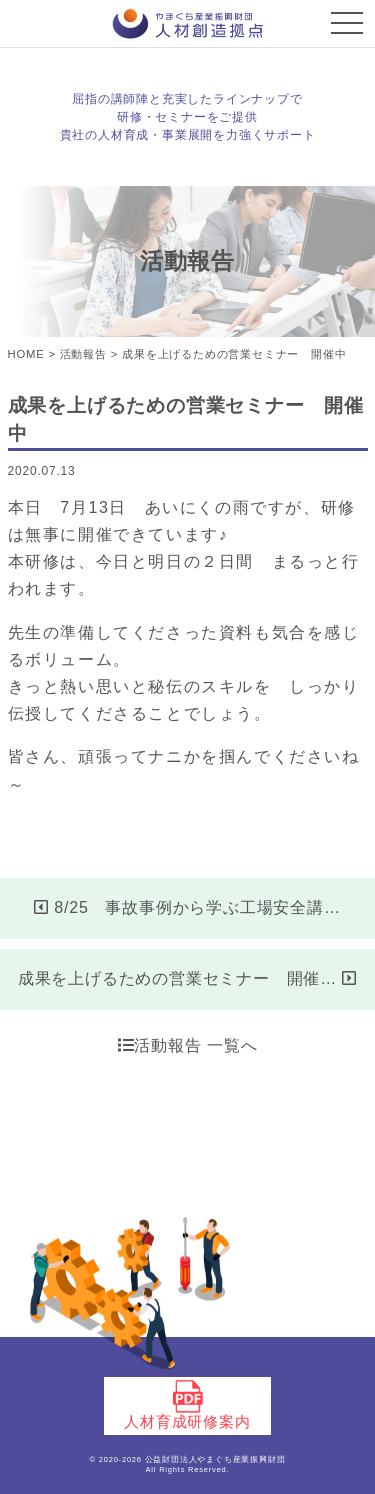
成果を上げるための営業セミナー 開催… (187, 978)
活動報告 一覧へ (188, 1045)
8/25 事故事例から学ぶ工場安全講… (187, 907)
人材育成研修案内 (187, 1405)
